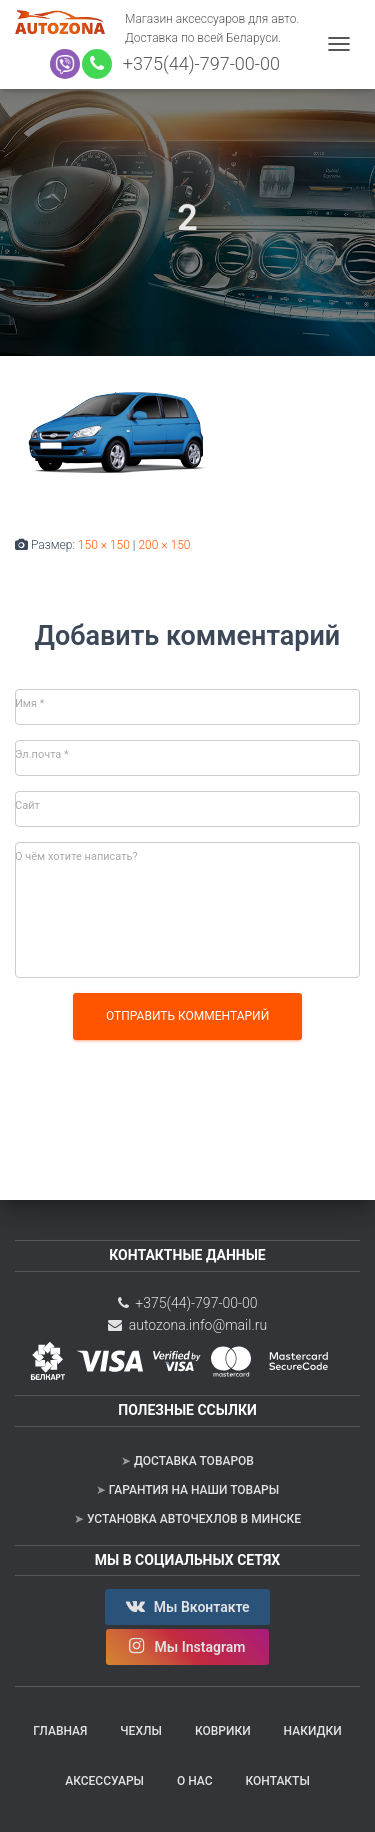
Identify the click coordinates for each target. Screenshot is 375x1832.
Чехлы (141, 1731)
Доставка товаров (194, 1461)
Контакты (277, 1781)
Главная (60, 1731)
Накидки (313, 1731)
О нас (195, 1781)
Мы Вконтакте (187, 1606)
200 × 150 (164, 545)
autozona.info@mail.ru (187, 1325)
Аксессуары (104, 1781)
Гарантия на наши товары (194, 1490)
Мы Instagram (187, 1646)
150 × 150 (104, 545)
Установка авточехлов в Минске (194, 1519)
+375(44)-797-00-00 (197, 63)
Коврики (223, 1731)
